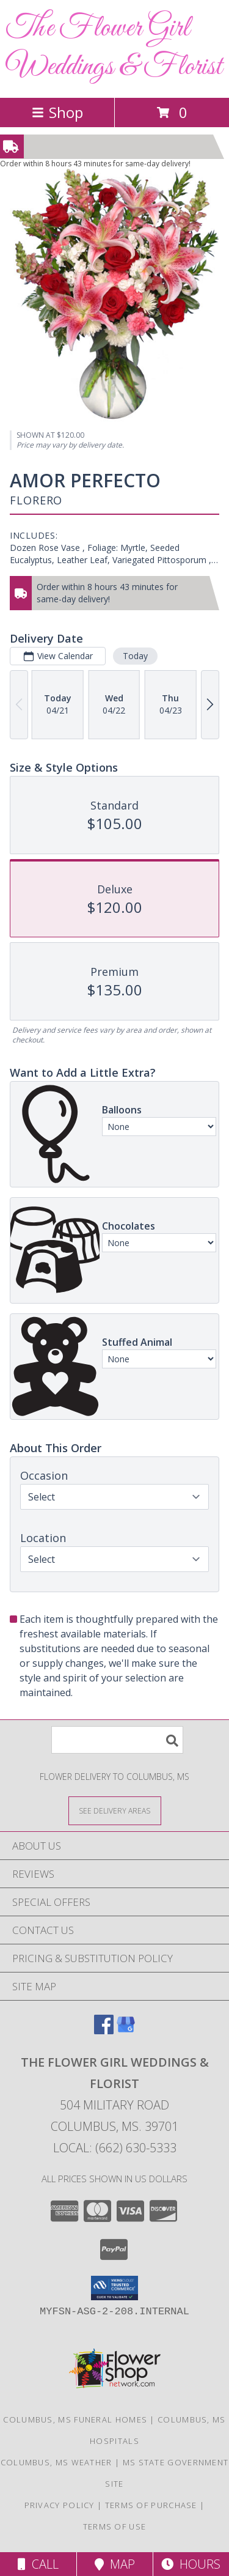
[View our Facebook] (104, 2030)
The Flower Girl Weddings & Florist (114, 47)
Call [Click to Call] (38, 2564)
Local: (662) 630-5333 (114, 2147)
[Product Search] (117, 1740)
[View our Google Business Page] (126, 2030)
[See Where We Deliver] (114, 1810)
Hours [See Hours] (190, 2564)
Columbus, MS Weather (56, 2462)
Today (135, 656)
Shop (57, 112)
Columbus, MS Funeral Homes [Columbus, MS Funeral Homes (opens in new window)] (75, 2419)
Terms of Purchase (151, 2505)
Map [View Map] (115, 2564)
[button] (114, 2288)
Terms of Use (115, 2526)
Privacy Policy (59, 2505)
